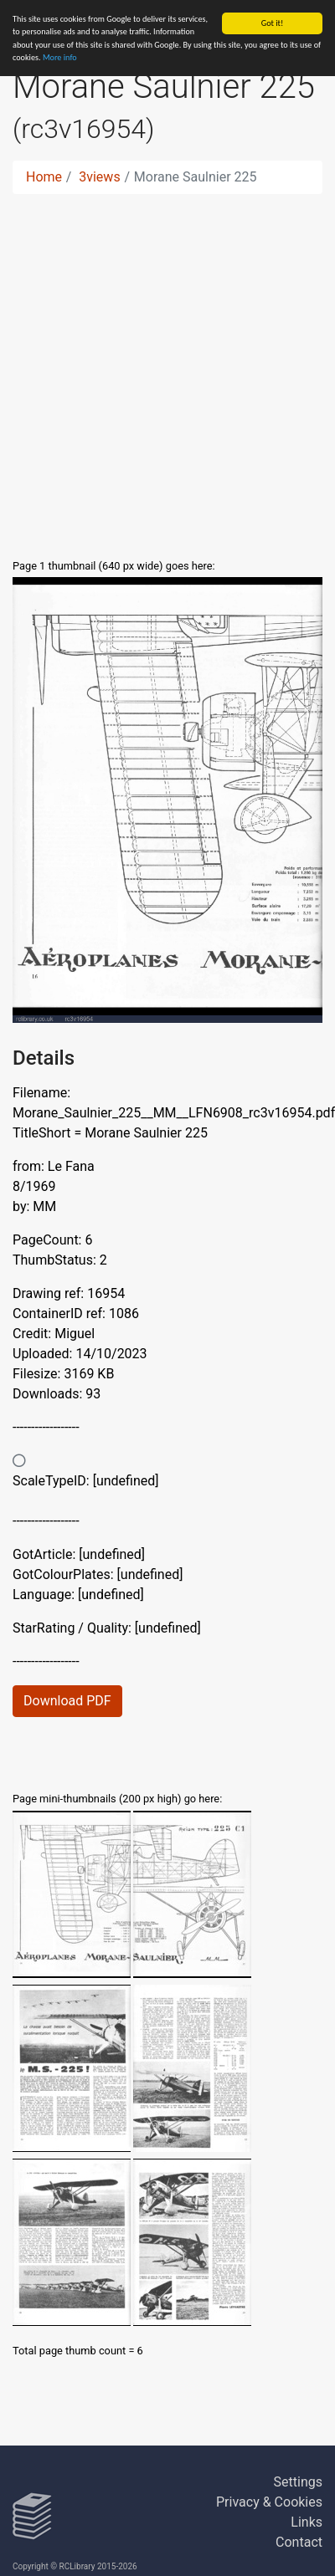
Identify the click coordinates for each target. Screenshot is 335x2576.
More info (60, 57)
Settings (298, 2482)
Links (306, 2522)
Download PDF (67, 1701)
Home (44, 177)
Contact (299, 2542)
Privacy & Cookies (269, 2502)
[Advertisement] (157, 372)
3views (99, 177)
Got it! (272, 23)
